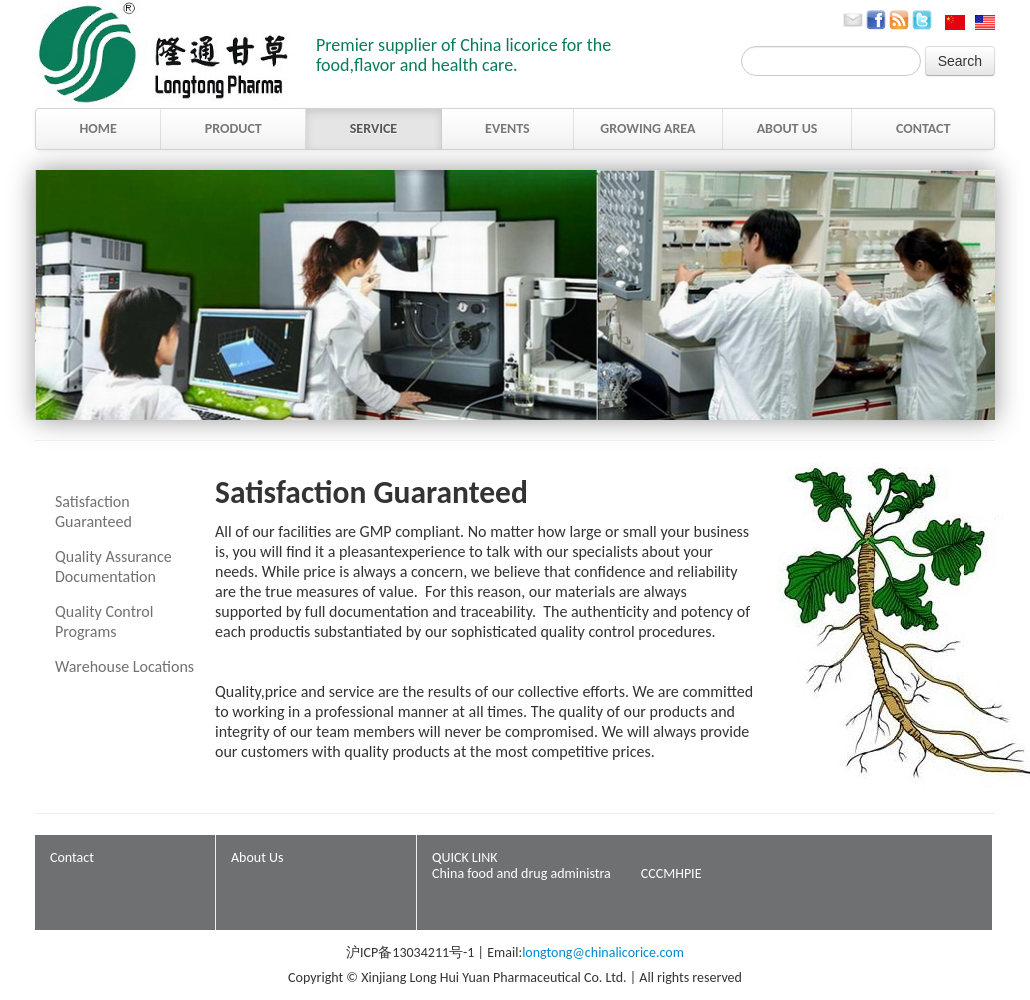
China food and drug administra (521, 874)
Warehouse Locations (124, 666)
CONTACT (923, 128)
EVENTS (507, 128)
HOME (97, 128)
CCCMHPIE (671, 874)
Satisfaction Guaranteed (93, 511)
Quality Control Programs (104, 621)
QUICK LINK (465, 857)
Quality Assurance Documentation (113, 566)
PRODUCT (233, 128)
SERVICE (373, 128)
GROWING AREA (647, 128)
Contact (72, 857)
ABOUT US (787, 128)
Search (960, 61)
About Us (257, 857)
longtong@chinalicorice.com (603, 952)
